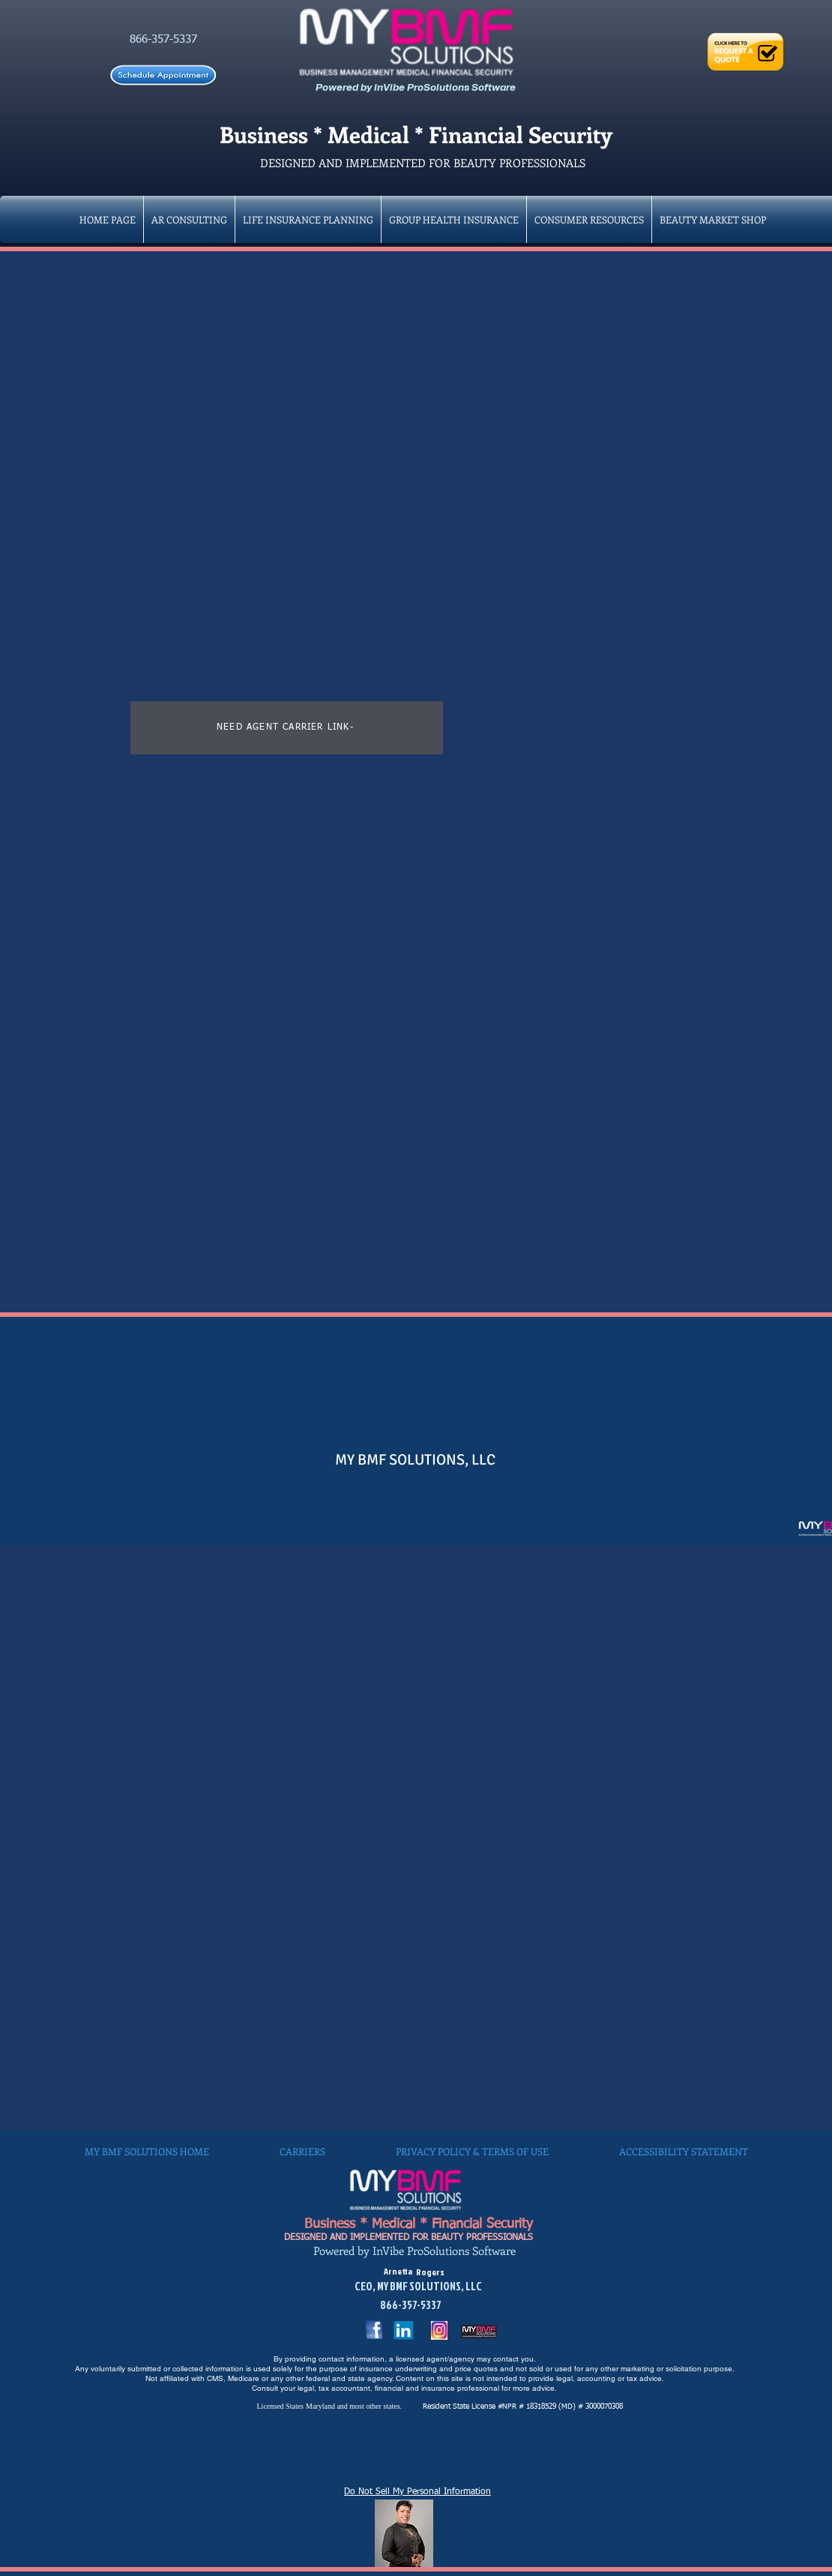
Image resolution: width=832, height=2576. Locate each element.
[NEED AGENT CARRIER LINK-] (286, 727)
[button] (454, 219)
